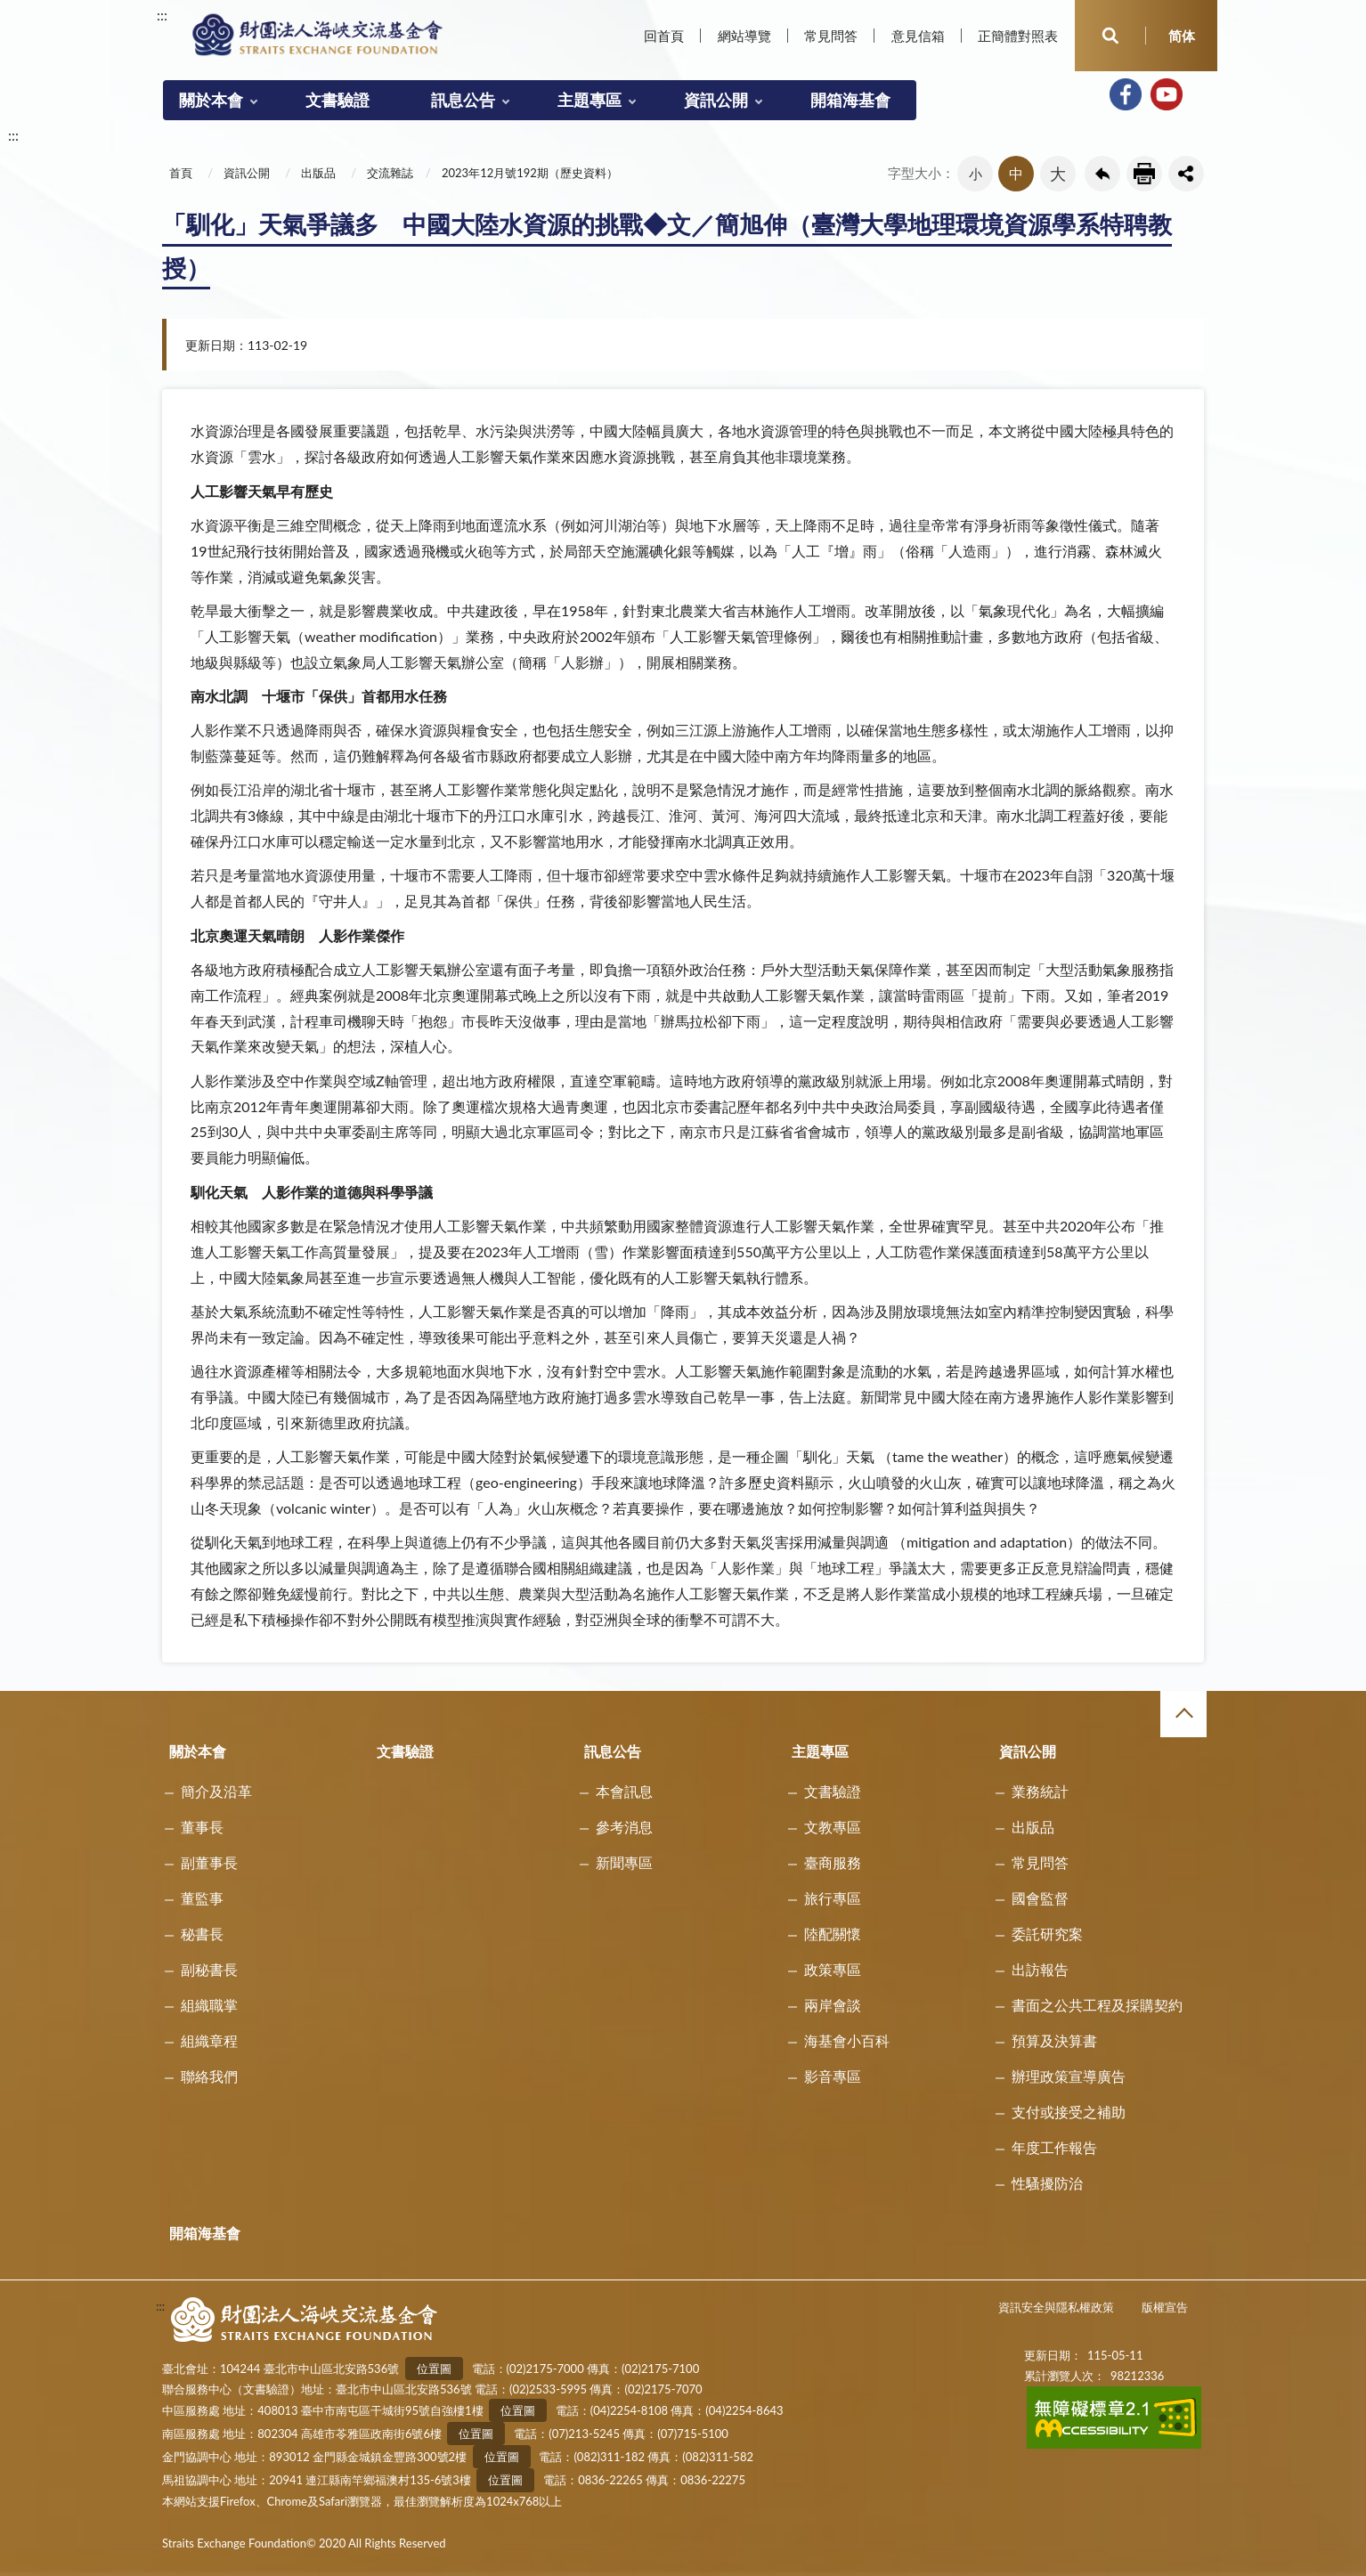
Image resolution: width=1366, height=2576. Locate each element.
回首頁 (664, 36)
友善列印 (1144, 173)
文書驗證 (337, 100)
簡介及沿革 (216, 1791)
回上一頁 (1102, 173)
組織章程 (209, 2040)
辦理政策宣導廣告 (1069, 2076)
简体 (1181, 36)
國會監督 (1040, 1897)
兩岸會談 (832, 2004)
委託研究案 (1047, 1933)
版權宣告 (1165, 2307)
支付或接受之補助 (1069, 2111)
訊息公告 (463, 100)
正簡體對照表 (1018, 36)
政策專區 (832, 1969)
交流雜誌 (390, 173)
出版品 (318, 173)
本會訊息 (624, 1791)
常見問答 (831, 36)
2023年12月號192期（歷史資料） (530, 173)
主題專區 (589, 100)
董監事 (202, 1897)
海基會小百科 (847, 2040)
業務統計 (1040, 1791)
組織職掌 (209, 2004)
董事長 (202, 1826)
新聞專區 (624, 1862)
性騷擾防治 (1047, 2182)
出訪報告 (1040, 1969)
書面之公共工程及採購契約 (1097, 2004)
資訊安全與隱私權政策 (1056, 2307)
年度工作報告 (1054, 2147)
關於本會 (211, 100)
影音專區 (832, 2076)
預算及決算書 (1054, 2040)
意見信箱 (918, 36)
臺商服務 (832, 1862)
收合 (1183, 1714)
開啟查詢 (1110, 35)
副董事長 (209, 1862)
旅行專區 (832, 1897)
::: (162, 14)
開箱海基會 (850, 100)
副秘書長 (209, 1969)
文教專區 (832, 1826)
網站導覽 (744, 36)
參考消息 (624, 1826)
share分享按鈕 (1186, 173)
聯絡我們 (209, 2076)
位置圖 (434, 2368)
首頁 (180, 173)
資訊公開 (716, 100)
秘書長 (202, 1933)
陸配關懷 (832, 1933)
